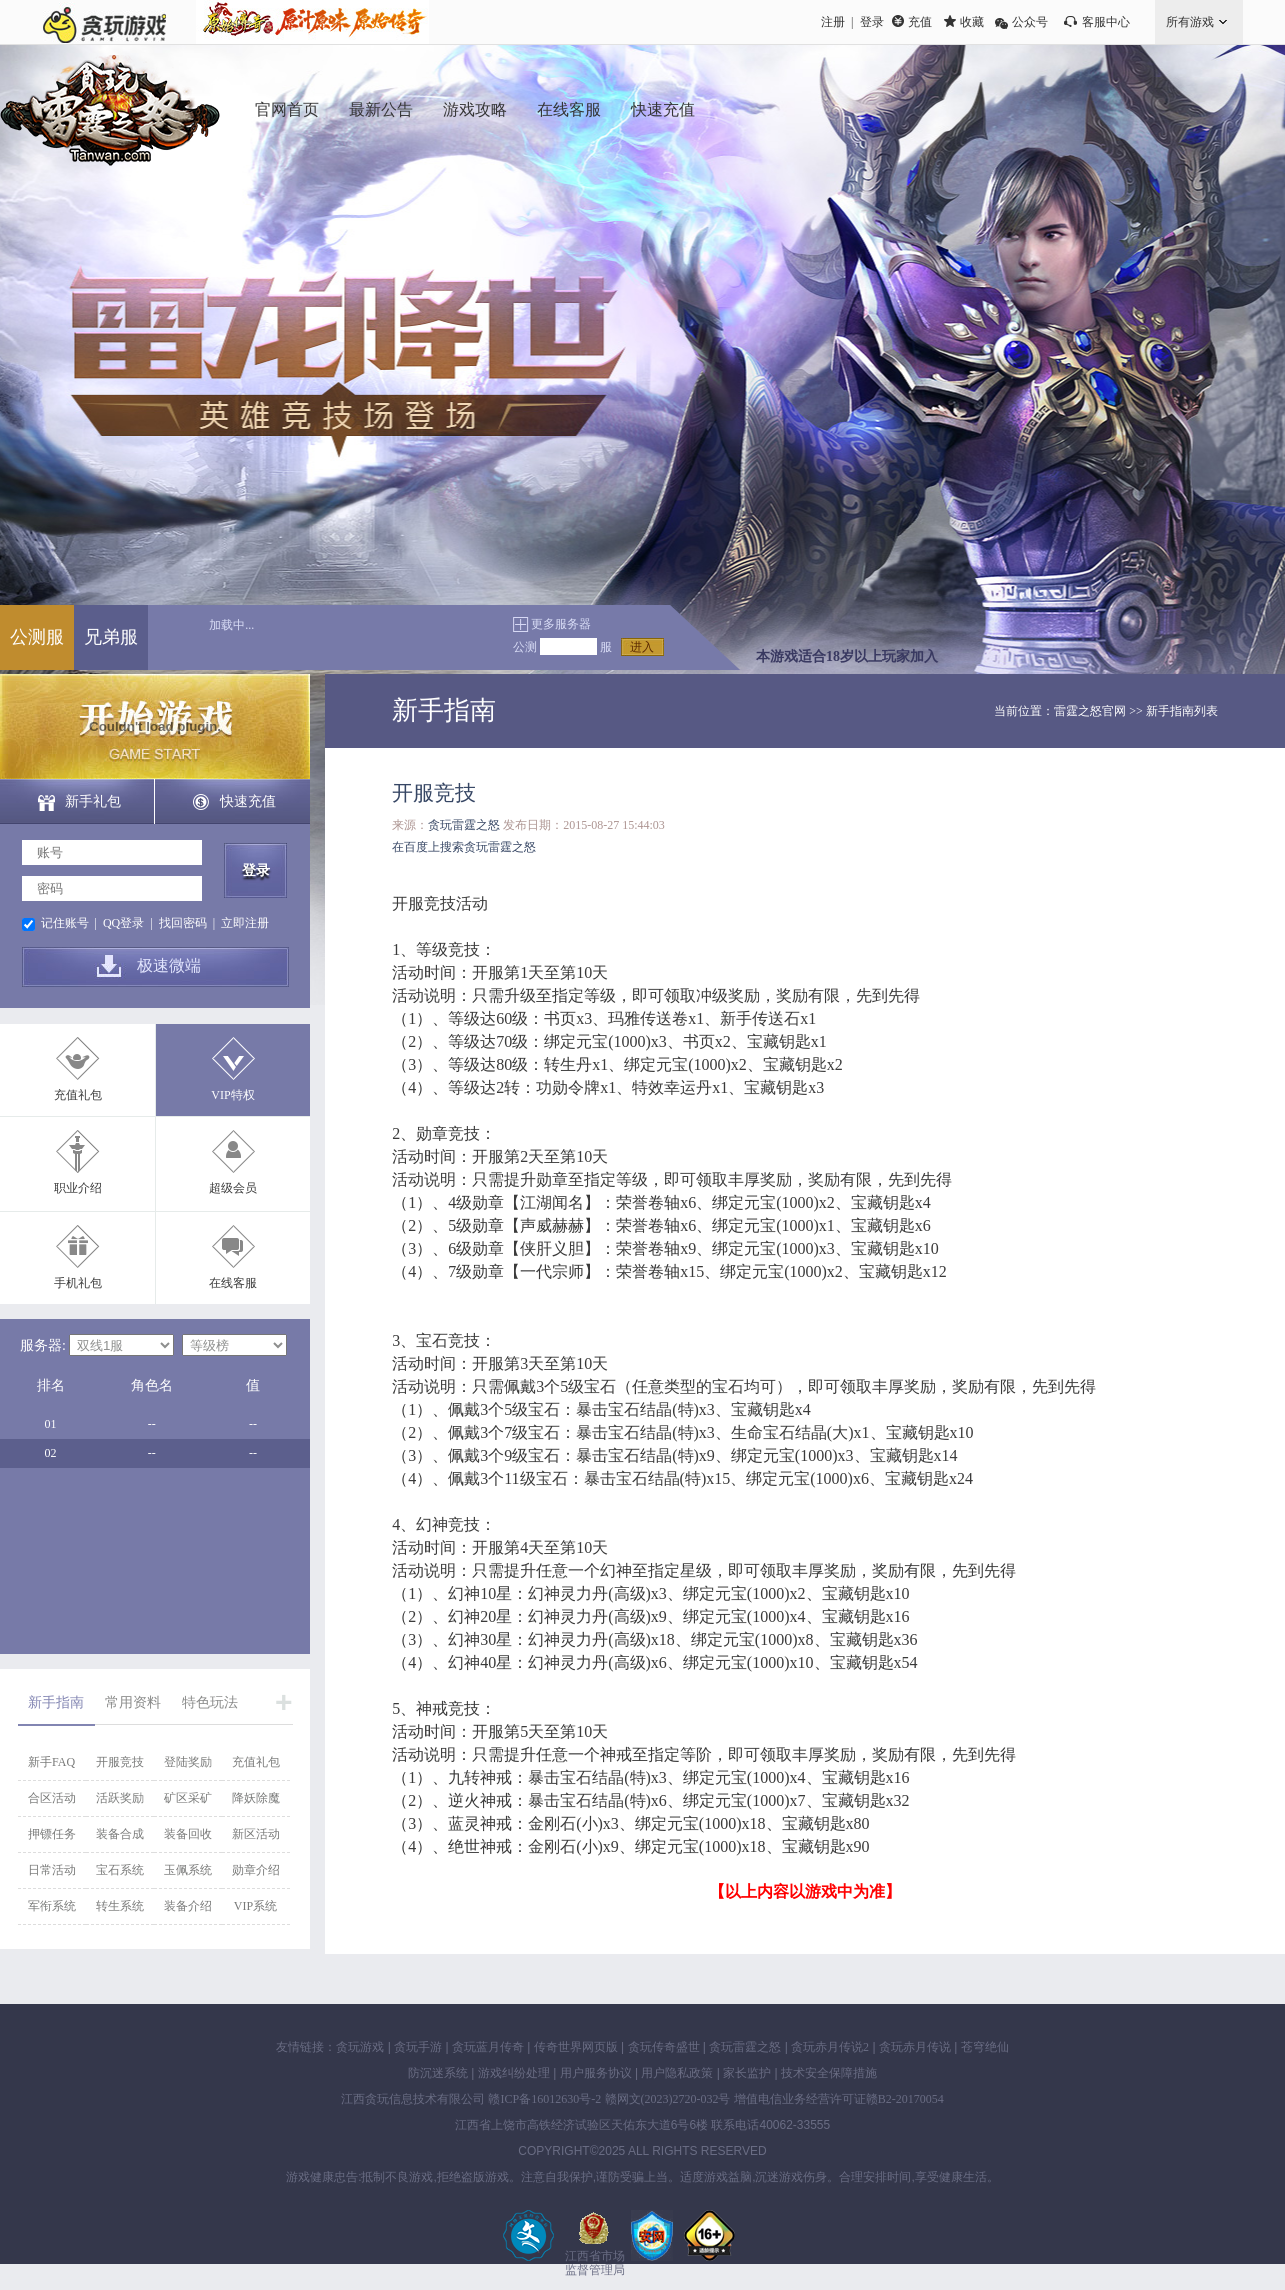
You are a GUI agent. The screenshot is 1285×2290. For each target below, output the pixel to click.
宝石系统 (120, 1870)
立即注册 (245, 923)
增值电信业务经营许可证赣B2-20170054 (839, 2099)
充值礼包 (78, 1095)
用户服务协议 (596, 2073)
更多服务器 (561, 624)
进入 (642, 647)
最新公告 (381, 109)
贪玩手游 (418, 2047)
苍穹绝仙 (985, 2047)
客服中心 (1106, 22)
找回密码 (183, 923)
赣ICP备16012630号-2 (544, 2099)
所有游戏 (1190, 22)
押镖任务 (52, 1834)
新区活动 (256, 1834)
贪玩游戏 (360, 2047)
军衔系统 (52, 1906)
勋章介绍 (256, 1870)
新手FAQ (51, 1762)
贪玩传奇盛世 (664, 2047)
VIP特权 (232, 1095)
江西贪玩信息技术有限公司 (413, 2099)
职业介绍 (78, 1188)
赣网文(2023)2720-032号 (668, 2099)
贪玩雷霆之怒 (464, 825)
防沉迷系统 (438, 2073)
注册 (833, 22)
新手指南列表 (1182, 711)
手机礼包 (78, 1283)
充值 (920, 22)
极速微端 (169, 965)
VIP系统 (255, 1906)
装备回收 (188, 1834)
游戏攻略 (475, 109)
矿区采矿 (188, 1798)
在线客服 (569, 109)
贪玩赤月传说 (915, 2047)
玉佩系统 (188, 1870)
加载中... (231, 625)
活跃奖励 (120, 1798)
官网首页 (287, 109)
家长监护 (747, 2073)
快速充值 (663, 109)
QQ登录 (123, 923)
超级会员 (233, 1188)
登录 (872, 22)
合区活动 (52, 1798)
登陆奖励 (188, 1762)
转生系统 (120, 1906)
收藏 (972, 22)
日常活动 (52, 1870)
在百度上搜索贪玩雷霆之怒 (464, 847)
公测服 (37, 637)
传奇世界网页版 (576, 2047)
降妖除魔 (256, 1798)
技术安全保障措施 (829, 2073)
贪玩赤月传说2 (830, 2047)
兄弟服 (111, 637)
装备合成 (120, 1834)
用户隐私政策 (677, 2073)
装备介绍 (188, 1906)
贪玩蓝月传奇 (488, 2047)
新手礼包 (93, 801)
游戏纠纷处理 (514, 2073)
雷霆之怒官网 (1090, 711)
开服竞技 (120, 1762)
